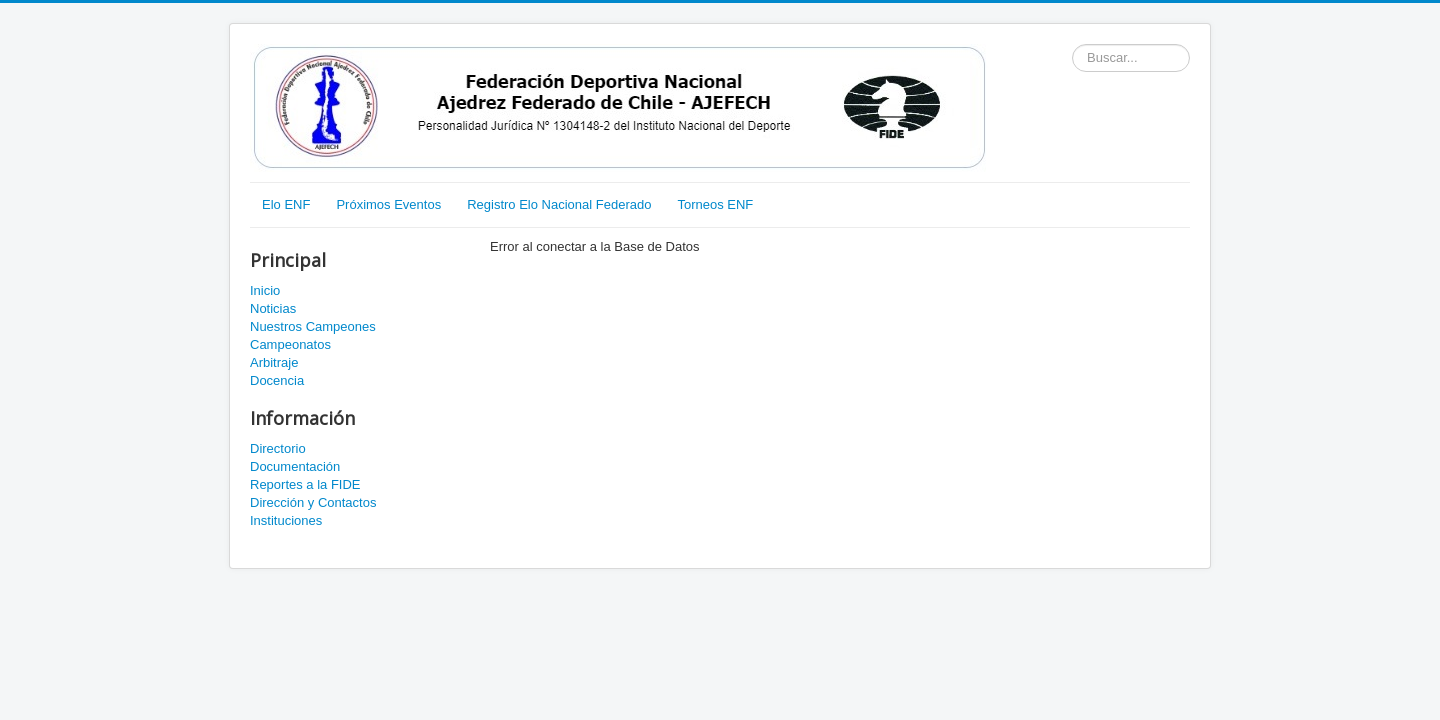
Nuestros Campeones (313, 326)
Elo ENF (286, 204)
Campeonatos (290, 344)
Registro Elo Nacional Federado (559, 204)
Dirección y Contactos (313, 502)
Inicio (265, 290)
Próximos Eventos (388, 204)
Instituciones (286, 520)
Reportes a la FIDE (305, 484)
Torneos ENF (715, 204)
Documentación (295, 466)
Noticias (273, 308)
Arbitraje (274, 362)
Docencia (277, 380)
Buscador (1072, 44)
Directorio (278, 448)
